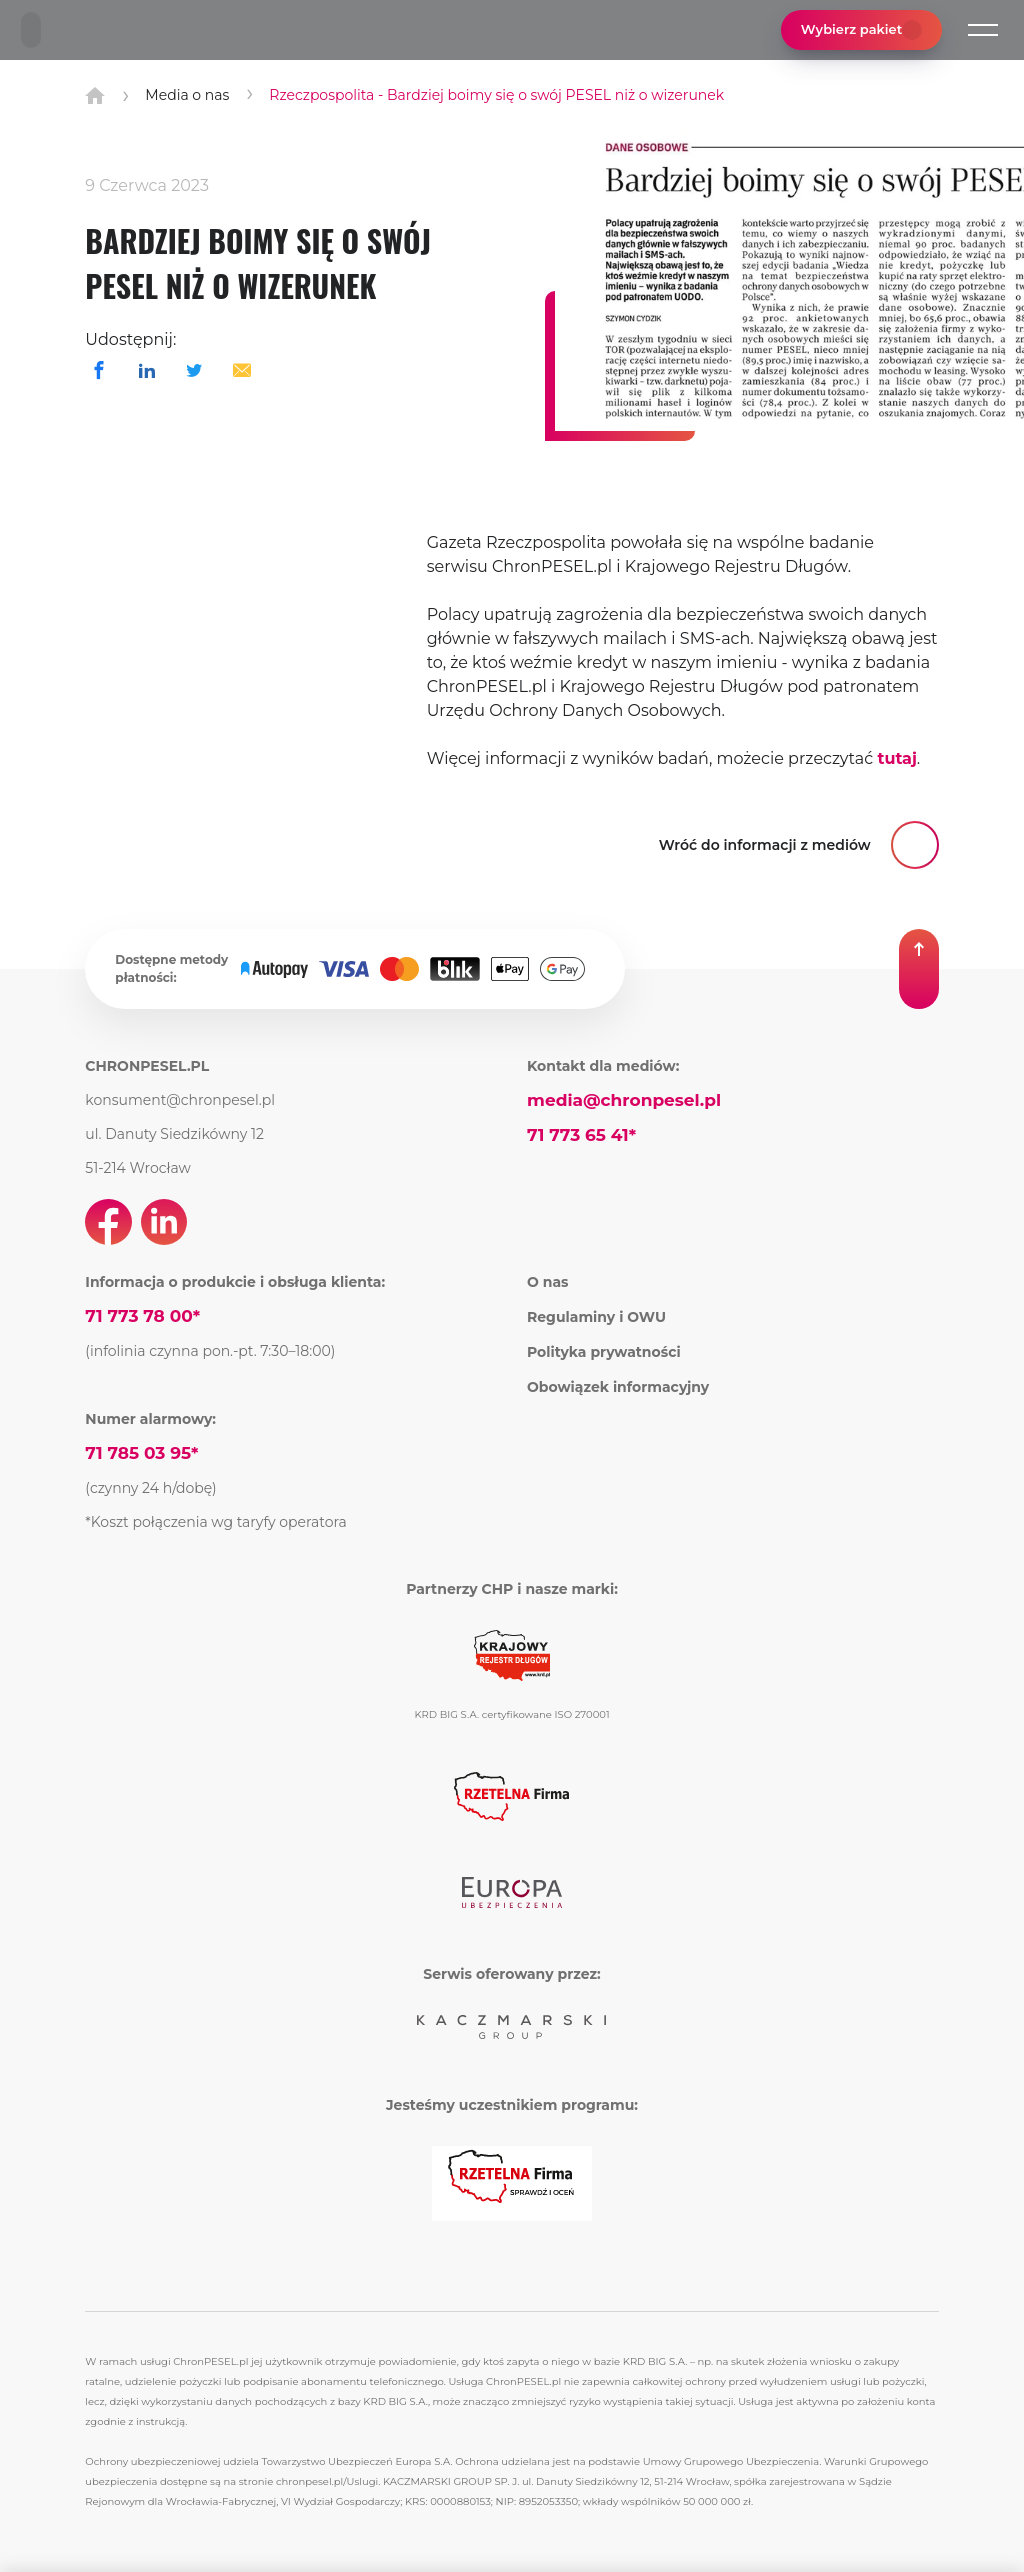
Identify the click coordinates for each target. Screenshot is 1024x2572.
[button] (983, 30)
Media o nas (187, 95)
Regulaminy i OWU (596, 1317)
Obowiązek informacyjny (618, 1387)
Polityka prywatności (604, 1352)
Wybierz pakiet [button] (861, 30)
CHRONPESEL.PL (147, 1066)
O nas (548, 1282)
